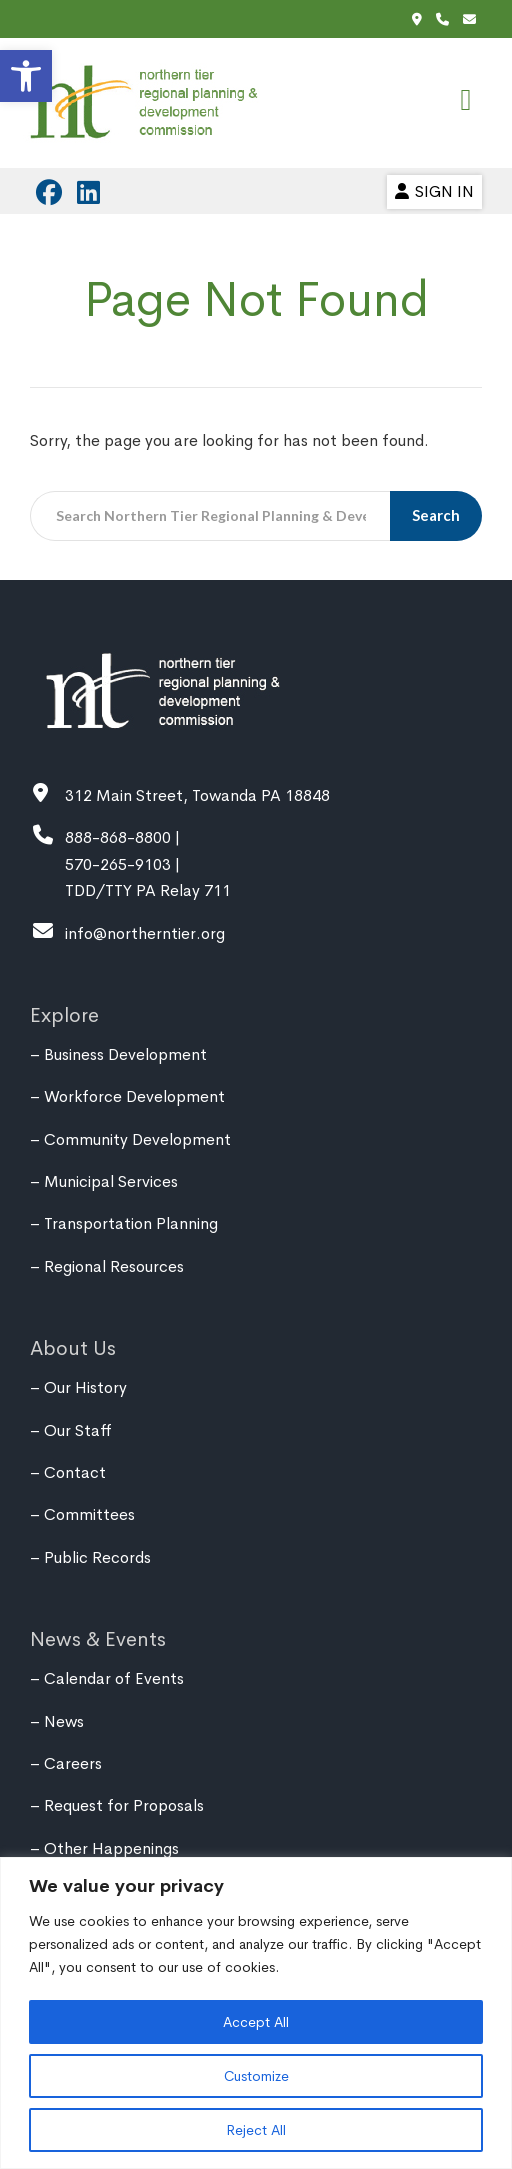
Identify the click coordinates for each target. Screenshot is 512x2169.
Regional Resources (114, 1266)
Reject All (256, 2130)
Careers (73, 1763)
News (64, 1721)
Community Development (137, 1139)
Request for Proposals (124, 1805)
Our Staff (78, 1430)
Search (438, 515)
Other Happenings (111, 1848)
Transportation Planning (131, 1223)
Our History (85, 1387)
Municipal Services (111, 1181)
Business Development (125, 1054)
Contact (75, 1472)
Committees (89, 1514)
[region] (256, 2013)
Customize (256, 2076)
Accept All (256, 2022)
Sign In (434, 191)
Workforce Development (134, 1096)
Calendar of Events (114, 1678)
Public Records (97, 1557)
